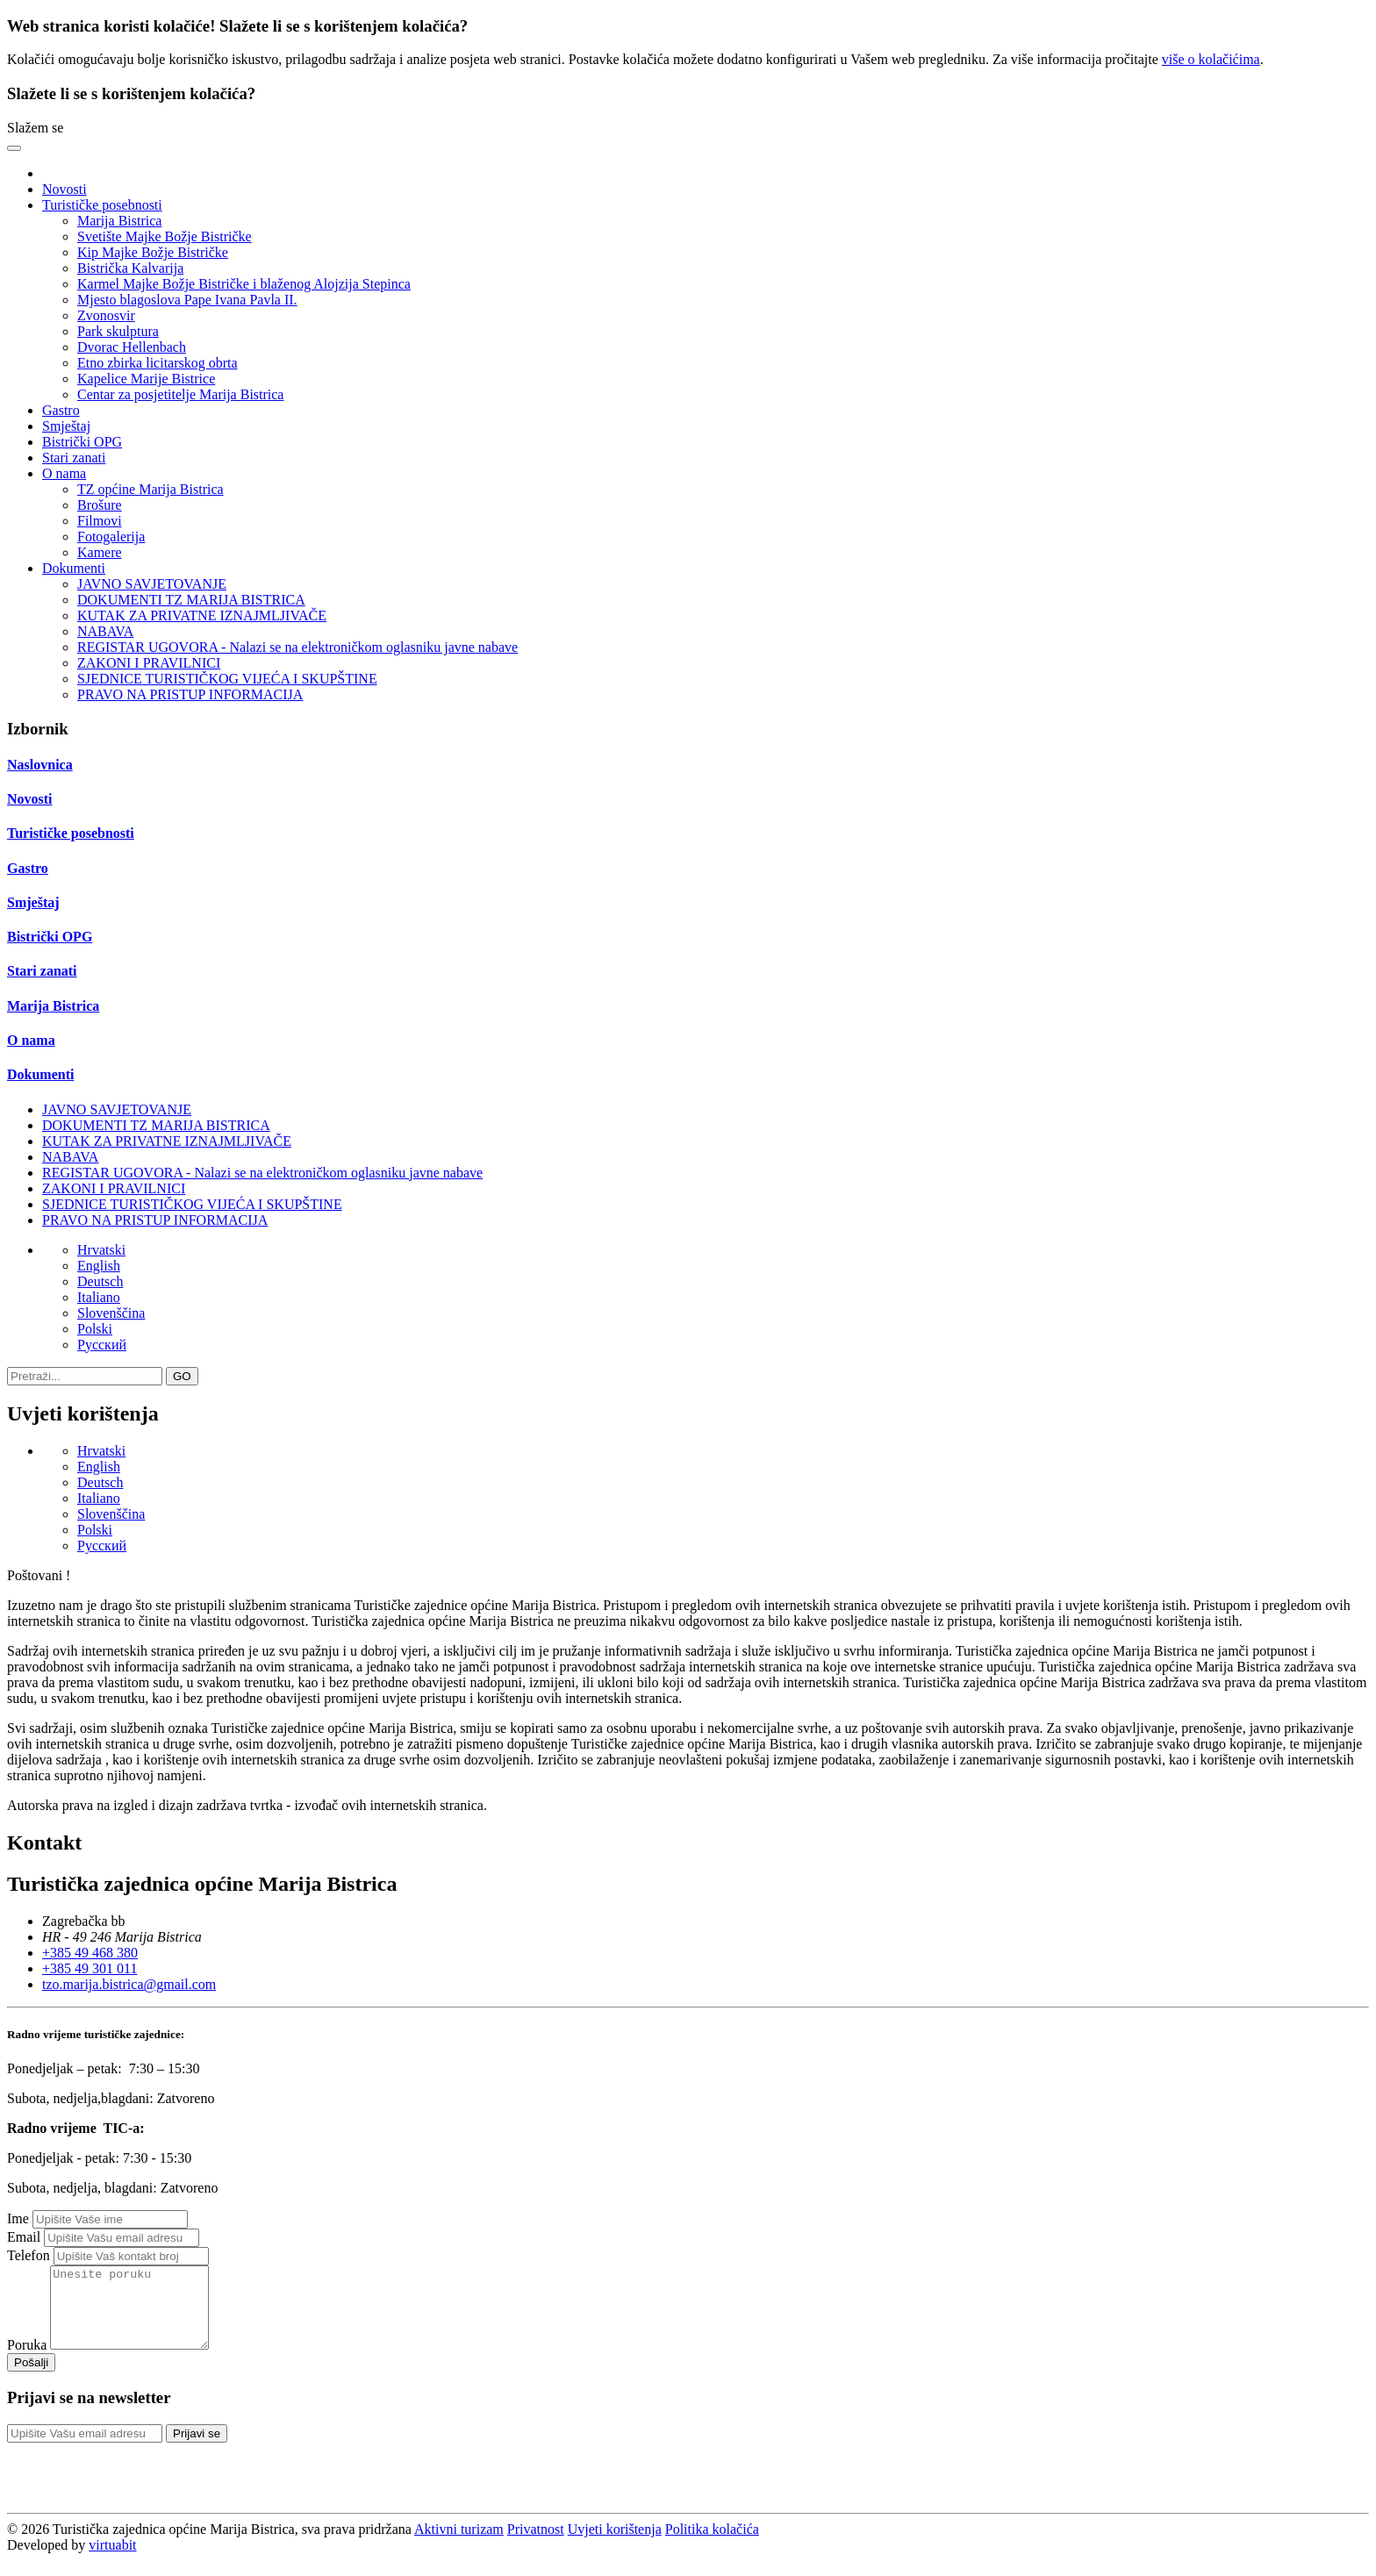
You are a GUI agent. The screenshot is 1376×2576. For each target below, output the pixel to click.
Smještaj (66, 426)
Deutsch (100, 1281)
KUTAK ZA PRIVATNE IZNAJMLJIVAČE (201, 615)
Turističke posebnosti (70, 833)
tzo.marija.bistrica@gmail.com (129, 1984)
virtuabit (112, 2560)
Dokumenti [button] (73, 568)
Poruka (27, 2360)
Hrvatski (101, 1249)
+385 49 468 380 (90, 1952)
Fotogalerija (111, 536)
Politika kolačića (712, 2544)
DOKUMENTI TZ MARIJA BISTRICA (191, 599)
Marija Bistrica (119, 220)
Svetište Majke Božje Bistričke (164, 236)
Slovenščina (111, 1313)
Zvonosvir (106, 315)
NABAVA (105, 631)
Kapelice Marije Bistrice (146, 378)
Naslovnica (40, 764)
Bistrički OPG (82, 441)
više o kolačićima (1211, 59)
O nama (31, 1040)
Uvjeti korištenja (615, 2544)
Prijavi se (196, 2449)
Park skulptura (118, 331)
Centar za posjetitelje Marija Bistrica (180, 394)
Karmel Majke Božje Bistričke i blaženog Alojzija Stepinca (244, 283)
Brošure (99, 504)
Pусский (101, 1344)
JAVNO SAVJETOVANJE (151, 583)
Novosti (64, 189)
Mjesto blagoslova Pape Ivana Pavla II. (187, 299)
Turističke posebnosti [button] (102, 204)
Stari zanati (73, 457)
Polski (94, 1328)
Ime (18, 2218)
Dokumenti (40, 1074)
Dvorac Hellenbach (131, 347)
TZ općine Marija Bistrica (150, 489)
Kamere (99, 552)
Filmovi (99, 520)
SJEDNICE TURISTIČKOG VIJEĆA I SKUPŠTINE (227, 678)
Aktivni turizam (459, 2544)
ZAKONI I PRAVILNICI (148, 662)
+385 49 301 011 (89, 1968)
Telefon (28, 2255)
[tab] (688, 765)
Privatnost (535, 2544)
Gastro (61, 410)
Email (23, 2236)
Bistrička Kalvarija (130, 268)
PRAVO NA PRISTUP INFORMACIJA (190, 694)
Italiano (98, 1297)
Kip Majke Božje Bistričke (152, 252)
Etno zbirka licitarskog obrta (157, 362)
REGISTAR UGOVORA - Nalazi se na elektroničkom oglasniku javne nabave (297, 647)
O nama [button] (64, 473)
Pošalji (31, 2378)
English (98, 1265)
